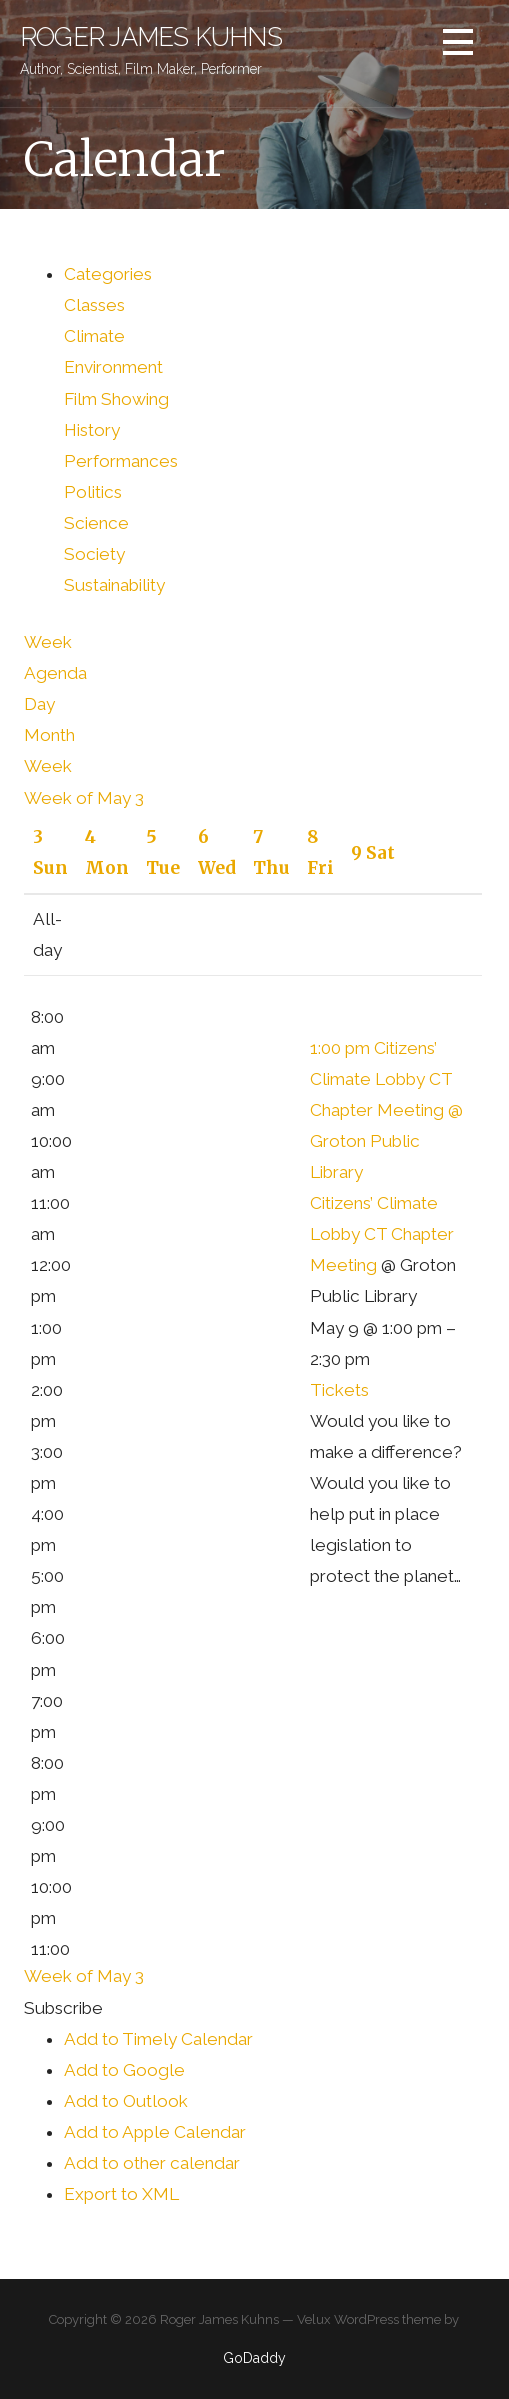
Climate (94, 336)
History (92, 430)
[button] (63, 2008)
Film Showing (116, 399)
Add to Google (124, 2070)
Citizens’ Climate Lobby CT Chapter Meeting (382, 1234)
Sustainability (114, 585)
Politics (93, 492)
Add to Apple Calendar (155, 2132)
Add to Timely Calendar (158, 2039)
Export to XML (121, 2194)
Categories (108, 274)
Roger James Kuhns (151, 37)
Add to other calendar (152, 2163)
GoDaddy (254, 2358)
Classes (94, 305)
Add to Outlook (126, 2101)
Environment (113, 367)
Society (94, 554)
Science (96, 523)
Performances (121, 461)
